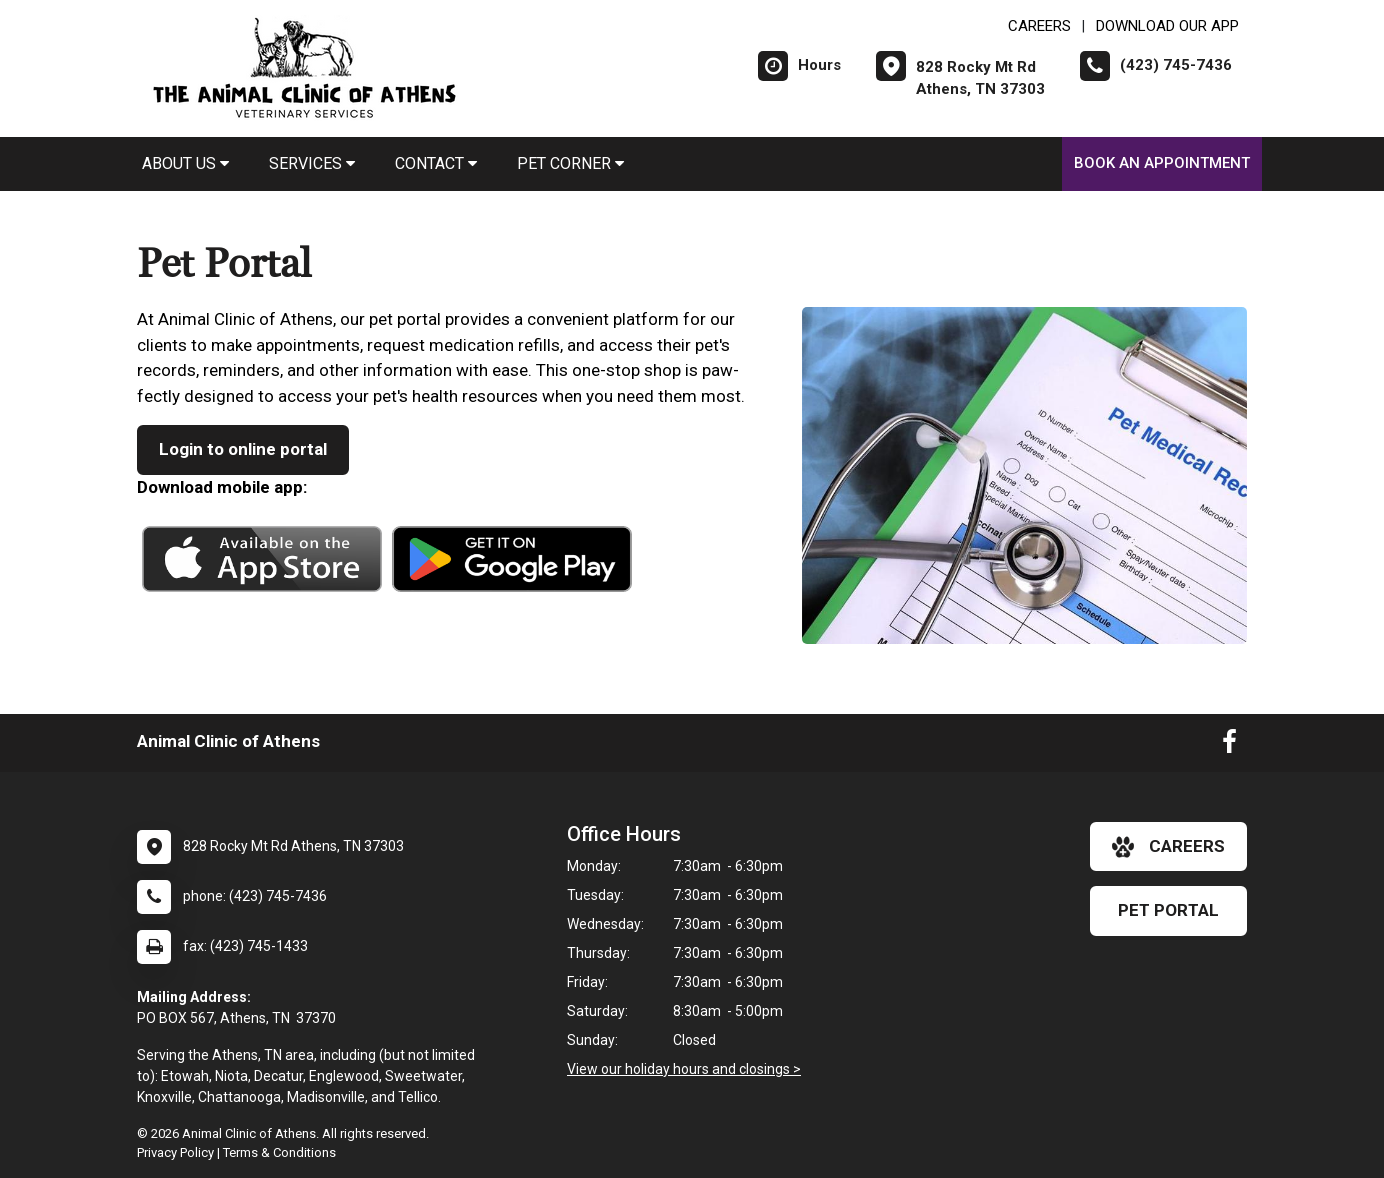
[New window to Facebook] (1229, 746)
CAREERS (1039, 26)
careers (1168, 847)
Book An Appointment (1162, 163)
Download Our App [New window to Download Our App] (1167, 26)
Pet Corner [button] (570, 163)
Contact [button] (436, 163)
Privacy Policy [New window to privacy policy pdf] (175, 1152)
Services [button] (312, 163)
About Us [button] (185, 163)
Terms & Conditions (279, 1152)
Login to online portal (243, 449)
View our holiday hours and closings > (684, 1069)
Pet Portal (1168, 910)
